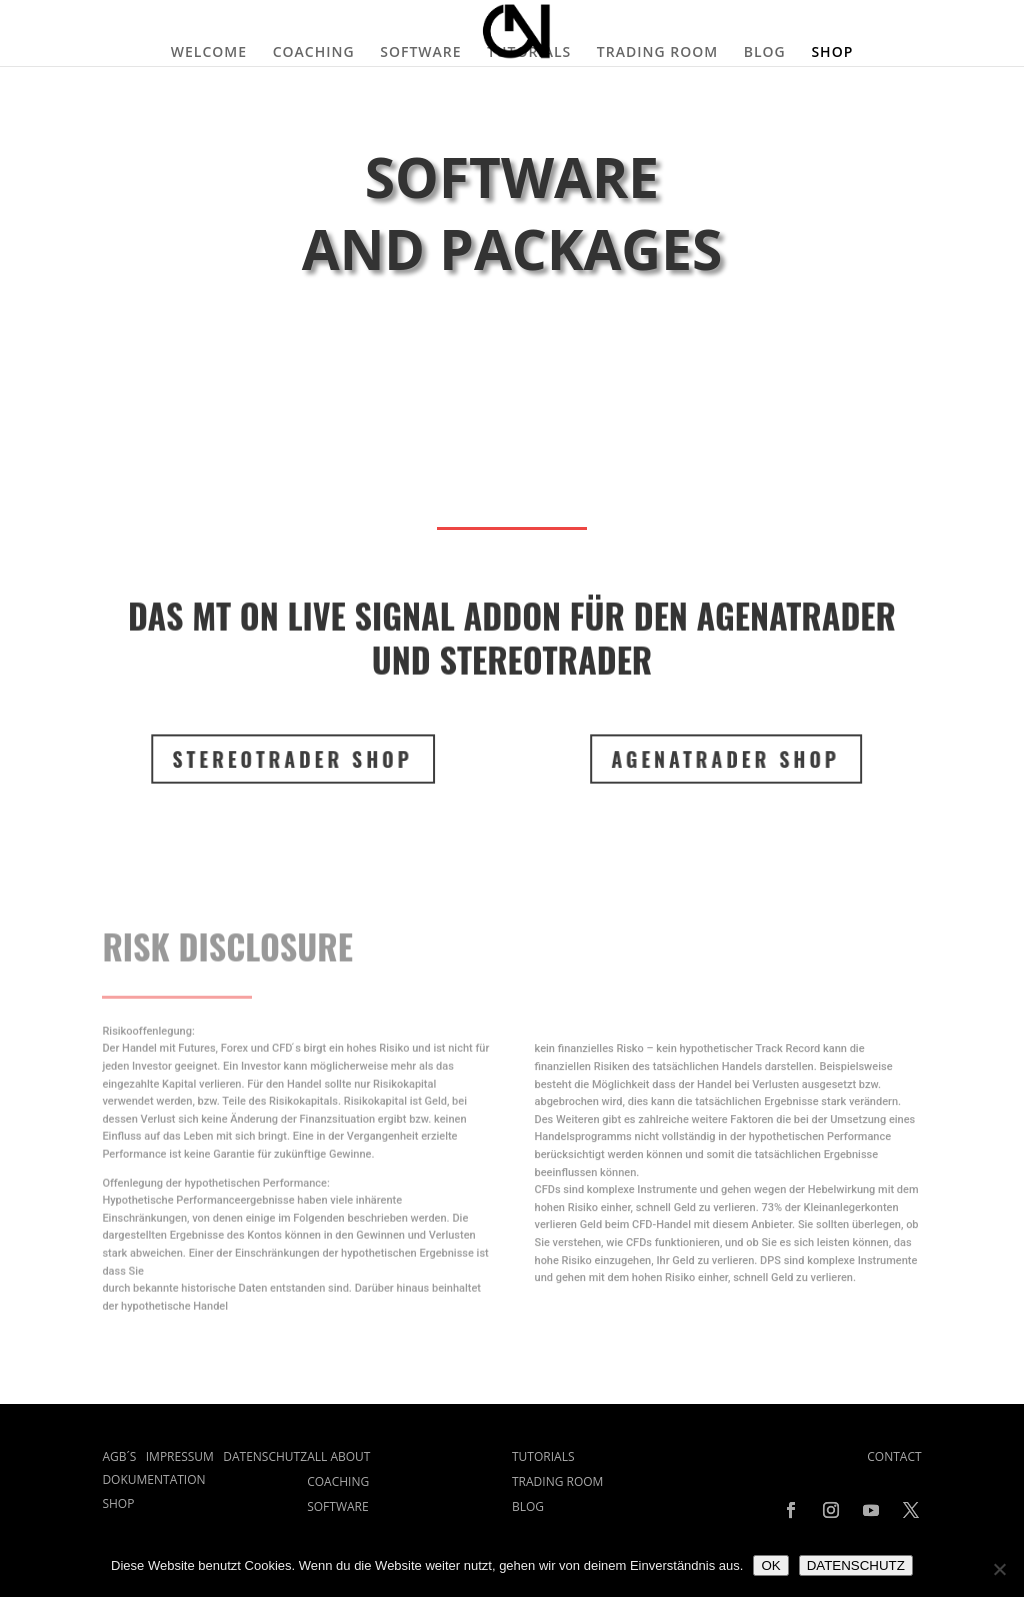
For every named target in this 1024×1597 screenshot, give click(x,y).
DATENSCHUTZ (265, 1456)
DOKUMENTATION (153, 1479)
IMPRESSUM (185, 1456)
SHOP (832, 53)
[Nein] (999, 1569)
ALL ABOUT (338, 1456)
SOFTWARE (420, 53)
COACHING (314, 53)
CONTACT (894, 1456)
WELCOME (209, 53)
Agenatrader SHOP (716, 759)
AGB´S (123, 1456)
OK (770, 1565)
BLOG (765, 53)
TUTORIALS (529, 53)
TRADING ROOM (657, 53)
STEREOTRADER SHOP (284, 759)
